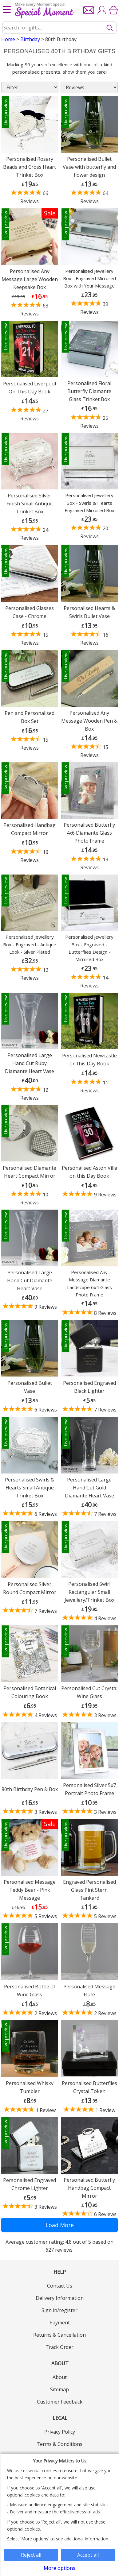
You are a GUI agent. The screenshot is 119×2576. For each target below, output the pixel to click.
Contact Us (59, 2285)
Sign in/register (59, 2310)
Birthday (30, 39)
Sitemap (59, 2389)
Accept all (88, 2554)
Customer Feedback (59, 2401)
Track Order (59, 2347)
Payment (60, 2322)
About (60, 2377)
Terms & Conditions (59, 2444)
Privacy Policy (59, 2431)
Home (8, 39)
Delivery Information (60, 2298)
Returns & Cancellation (59, 2334)
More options (59, 2568)
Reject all (31, 2554)
